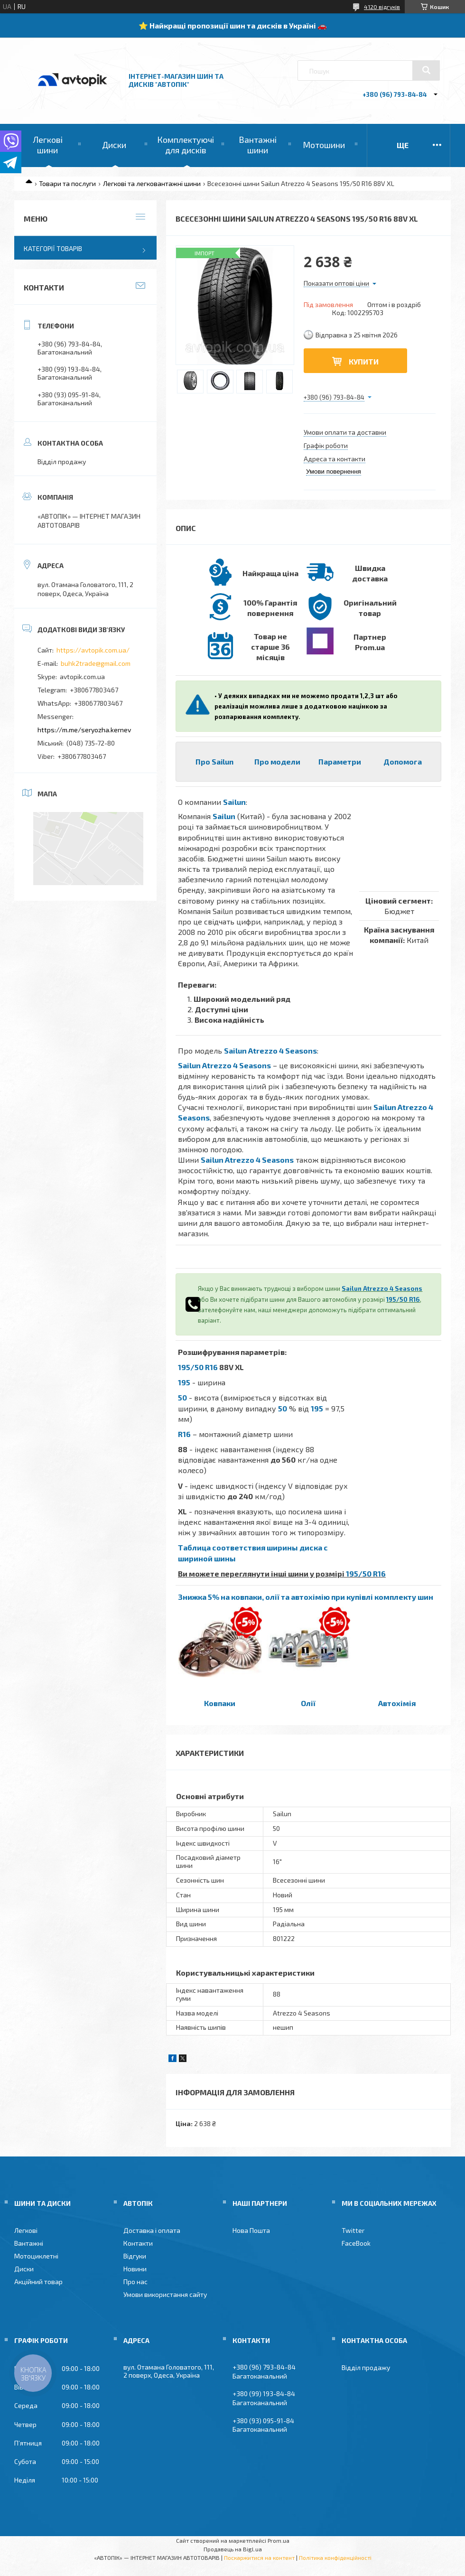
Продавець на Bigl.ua (233, 2549)
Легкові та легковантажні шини (152, 183)
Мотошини (324, 145)
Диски (114, 145)
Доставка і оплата (151, 2230)
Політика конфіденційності (335, 2557)
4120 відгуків (382, 6)
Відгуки (134, 2256)
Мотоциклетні (36, 2256)
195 (184, 1382)
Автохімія (397, 1703)
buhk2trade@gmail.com (95, 663)
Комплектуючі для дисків (185, 144)
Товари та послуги (67, 183)
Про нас (135, 2281)
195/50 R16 (403, 1299)
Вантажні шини (258, 144)
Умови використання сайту (165, 2294)
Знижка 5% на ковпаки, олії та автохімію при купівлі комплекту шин (305, 1596)
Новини (135, 2269)
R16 (184, 1433)
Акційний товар (38, 2281)
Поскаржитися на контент (259, 2557)
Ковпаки (219, 1703)
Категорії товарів (53, 248)
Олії (308, 1703)
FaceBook (356, 2243)
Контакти (138, 2243)
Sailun (234, 801)
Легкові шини (48, 144)
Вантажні (28, 2243)
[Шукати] (426, 70)
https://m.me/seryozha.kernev (84, 730)
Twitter (353, 2230)
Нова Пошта (251, 2230)
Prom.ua (278, 2540)
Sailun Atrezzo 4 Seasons (270, 1050)
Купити (364, 361)
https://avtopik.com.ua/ (93, 650)
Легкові (25, 2230)
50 (182, 1397)
